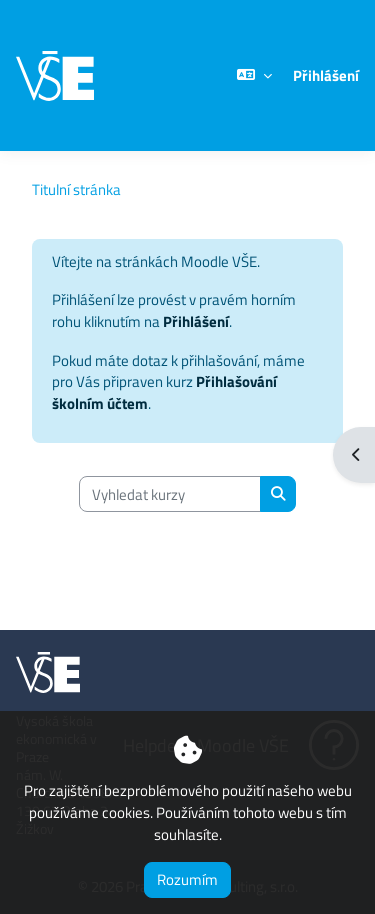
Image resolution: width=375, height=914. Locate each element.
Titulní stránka (76, 190)
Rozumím (187, 879)
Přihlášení (326, 76)
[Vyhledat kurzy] (170, 494)
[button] (254, 75)
